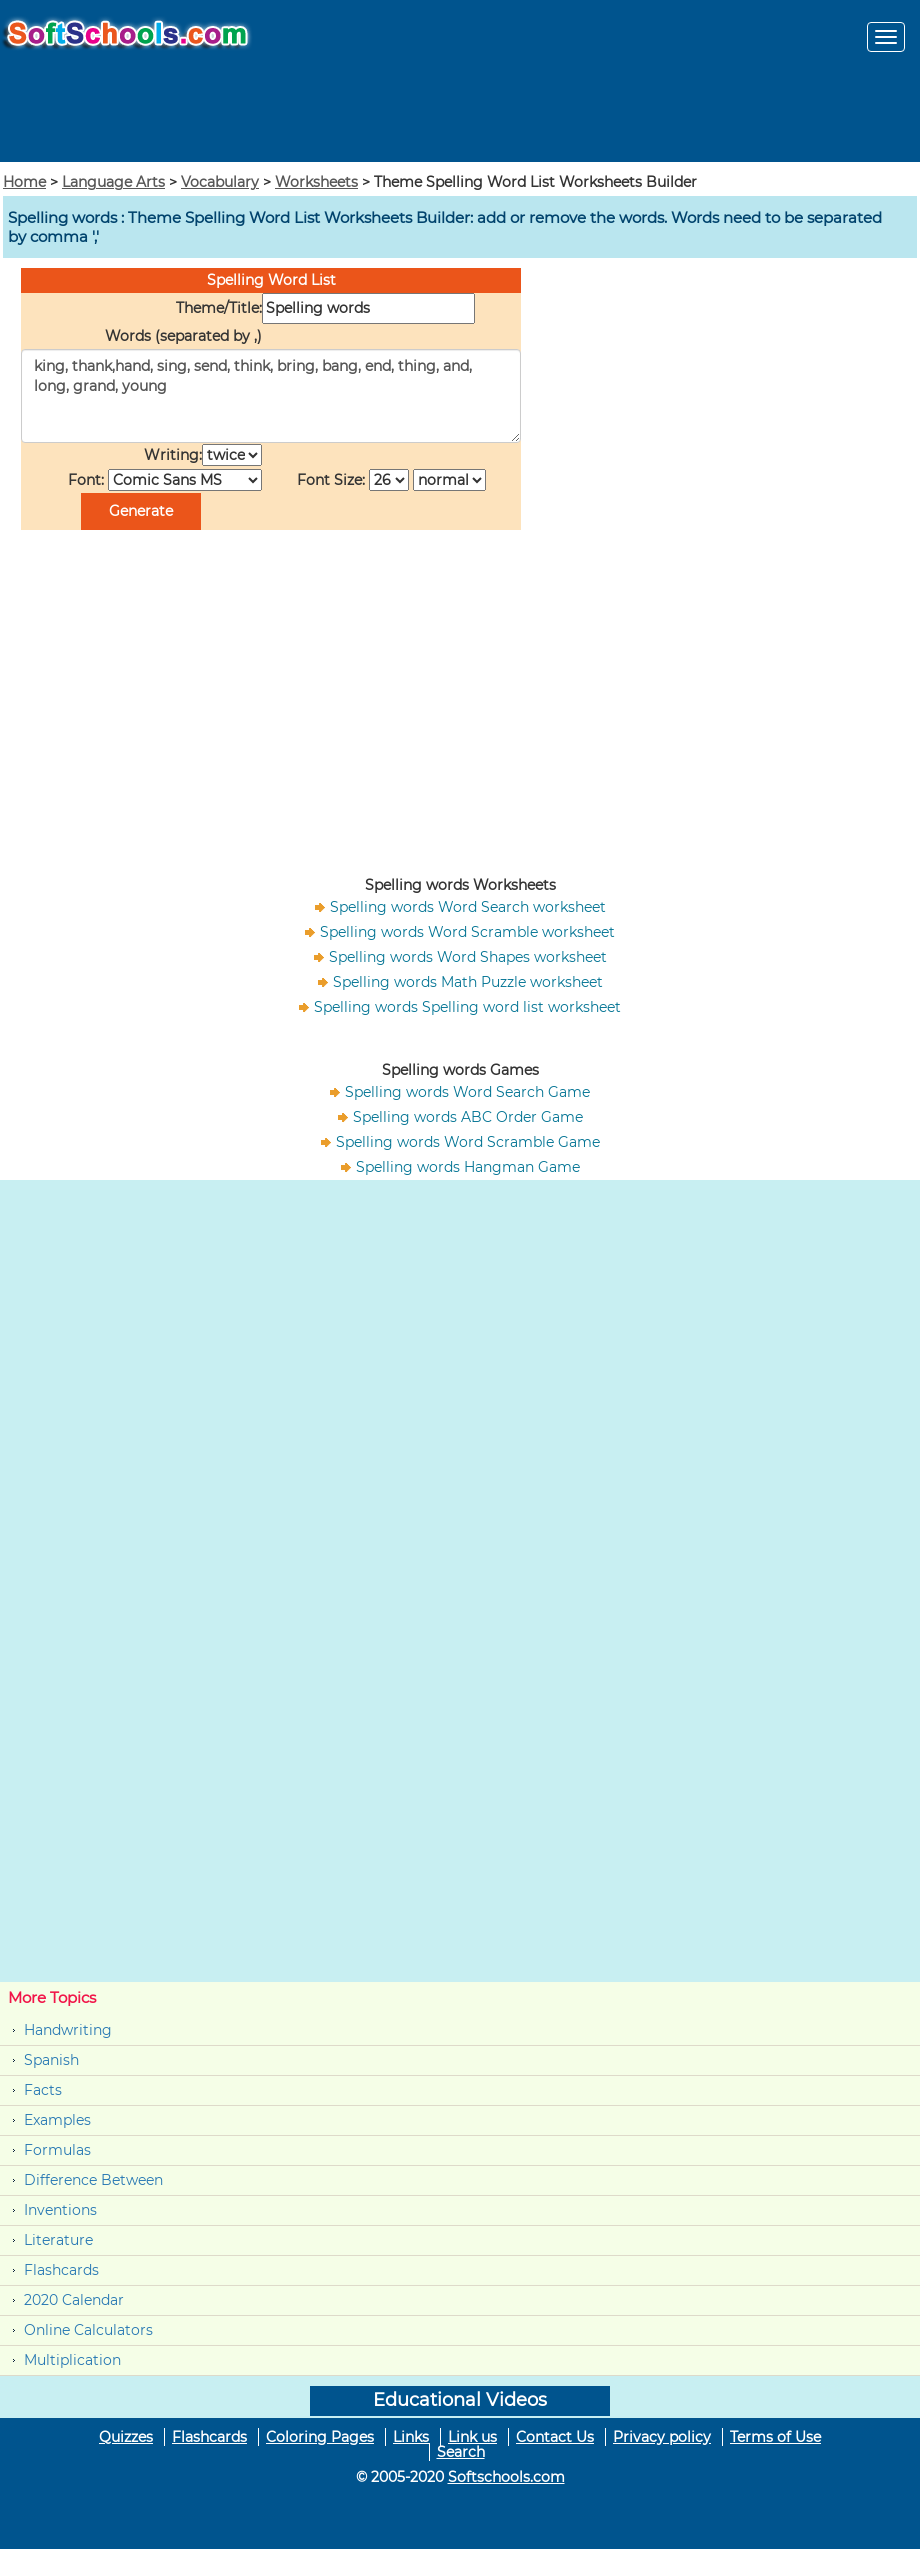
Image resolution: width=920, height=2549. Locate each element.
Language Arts (113, 182)
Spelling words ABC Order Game (468, 1117)
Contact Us (555, 2437)
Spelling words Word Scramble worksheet (467, 932)
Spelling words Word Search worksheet (468, 907)
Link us (472, 2437)
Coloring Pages (320, 2437)
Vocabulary (220, 182)
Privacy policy (662, 2437)
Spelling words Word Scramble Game (468, 1142)
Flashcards (61, 2270)
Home (24, 182)
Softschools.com (506, 2477)
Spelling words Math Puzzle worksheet (468, 982)
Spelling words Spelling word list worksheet (467, 1007)
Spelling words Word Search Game (467, 1092)
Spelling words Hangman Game (468, 1167)
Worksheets (316, 182)
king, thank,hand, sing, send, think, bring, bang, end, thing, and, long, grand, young (271, 396)
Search (461, 2452)
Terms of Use (775, 2437)
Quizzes (126, 2437)
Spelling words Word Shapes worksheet (468, 957)
